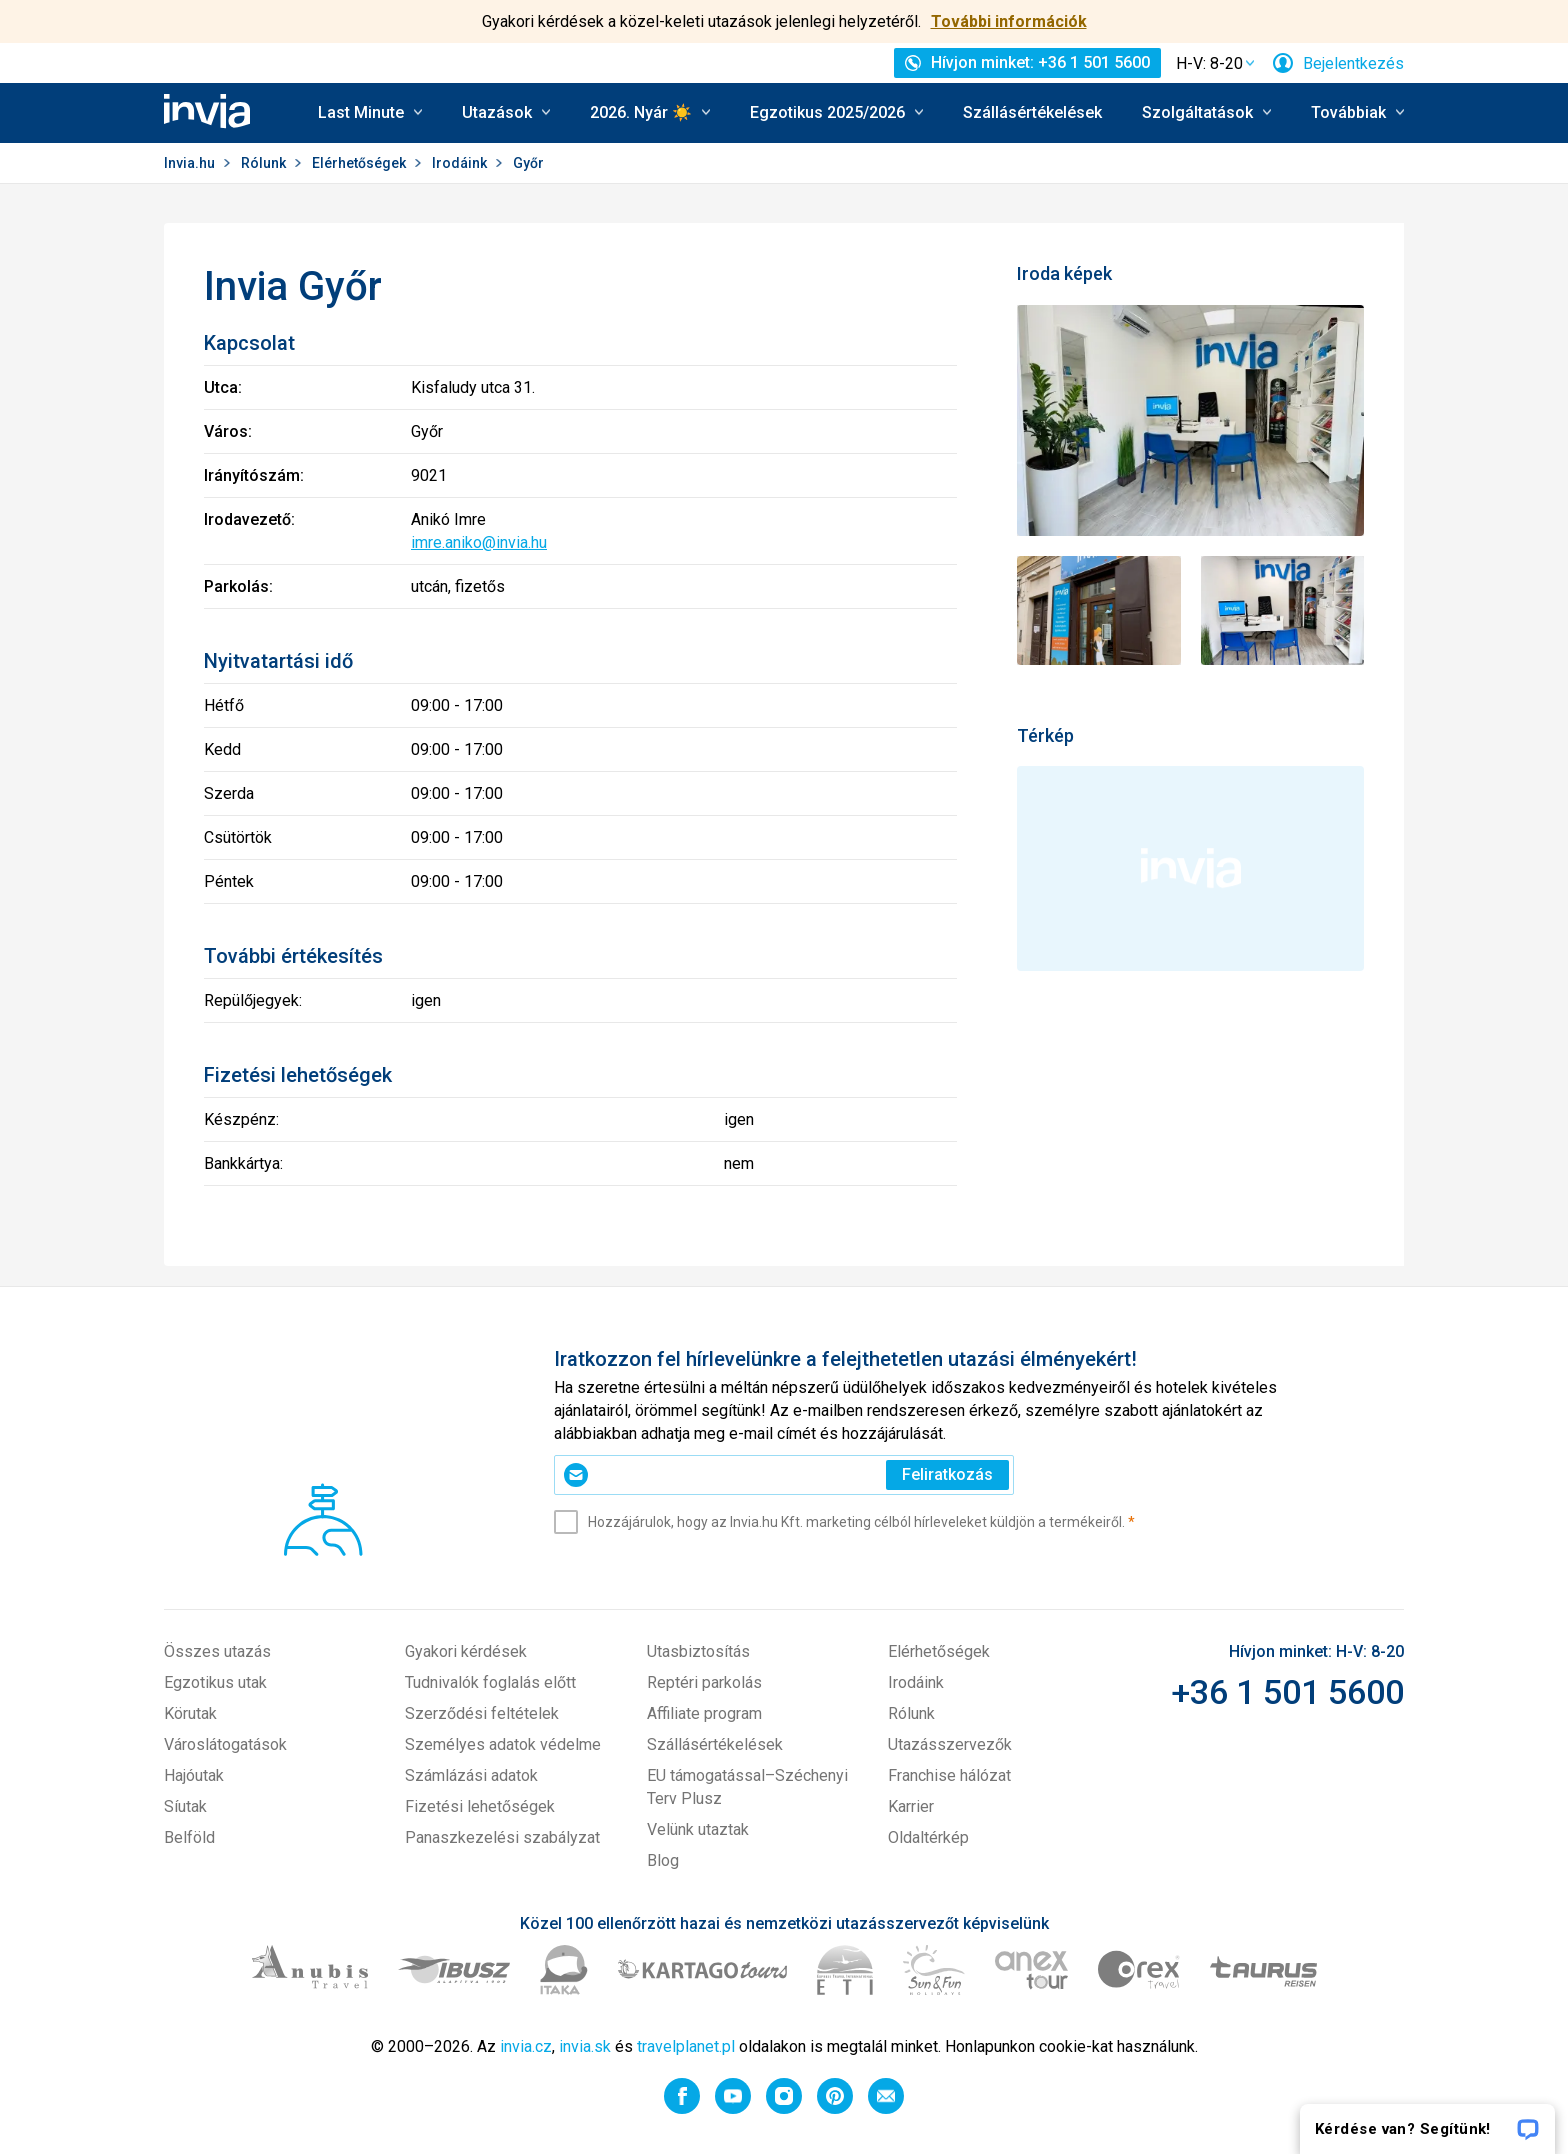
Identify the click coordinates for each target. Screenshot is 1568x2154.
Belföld (189, 1837)
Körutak (190, 1713)
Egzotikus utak (215, 1682)
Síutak (185, 1806)
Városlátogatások (225, 1744)
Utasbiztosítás (698, 1651)
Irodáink (461, 163)
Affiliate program (704, 1713)
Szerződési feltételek (482, 1713)
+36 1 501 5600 (1287, 1692)
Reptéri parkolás (704, 1682)
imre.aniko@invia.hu (479, 542)
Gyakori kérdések (466, 1651)
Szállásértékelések (1032, 112)
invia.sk (585, 2046)
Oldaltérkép (928, 1837)
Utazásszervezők (950, 1744)
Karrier (911, 1806)
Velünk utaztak (698, 1829)
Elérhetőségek (360, 163)
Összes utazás (217, 1651)
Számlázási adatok (471, 1775)
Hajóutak (194, 1775)
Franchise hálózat (949, 1775)
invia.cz (526, 2046)
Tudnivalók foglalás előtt (490, 1682)
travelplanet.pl (686, 2046)
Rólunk (265, 163)
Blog (663, 1860)
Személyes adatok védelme (503, 1744)
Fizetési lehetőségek (480, 1806)
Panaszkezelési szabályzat (502, 1837)
